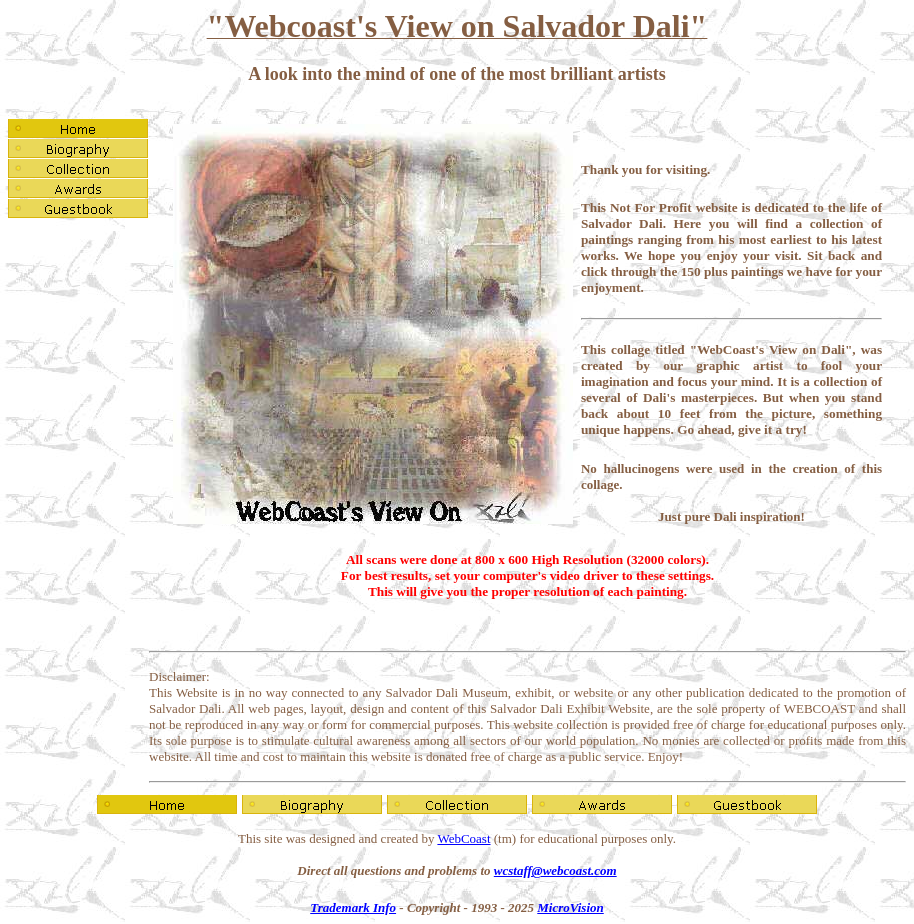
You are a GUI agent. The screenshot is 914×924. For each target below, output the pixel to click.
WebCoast (463, 838)
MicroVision (570, 907)
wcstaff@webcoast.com (555, 870)
